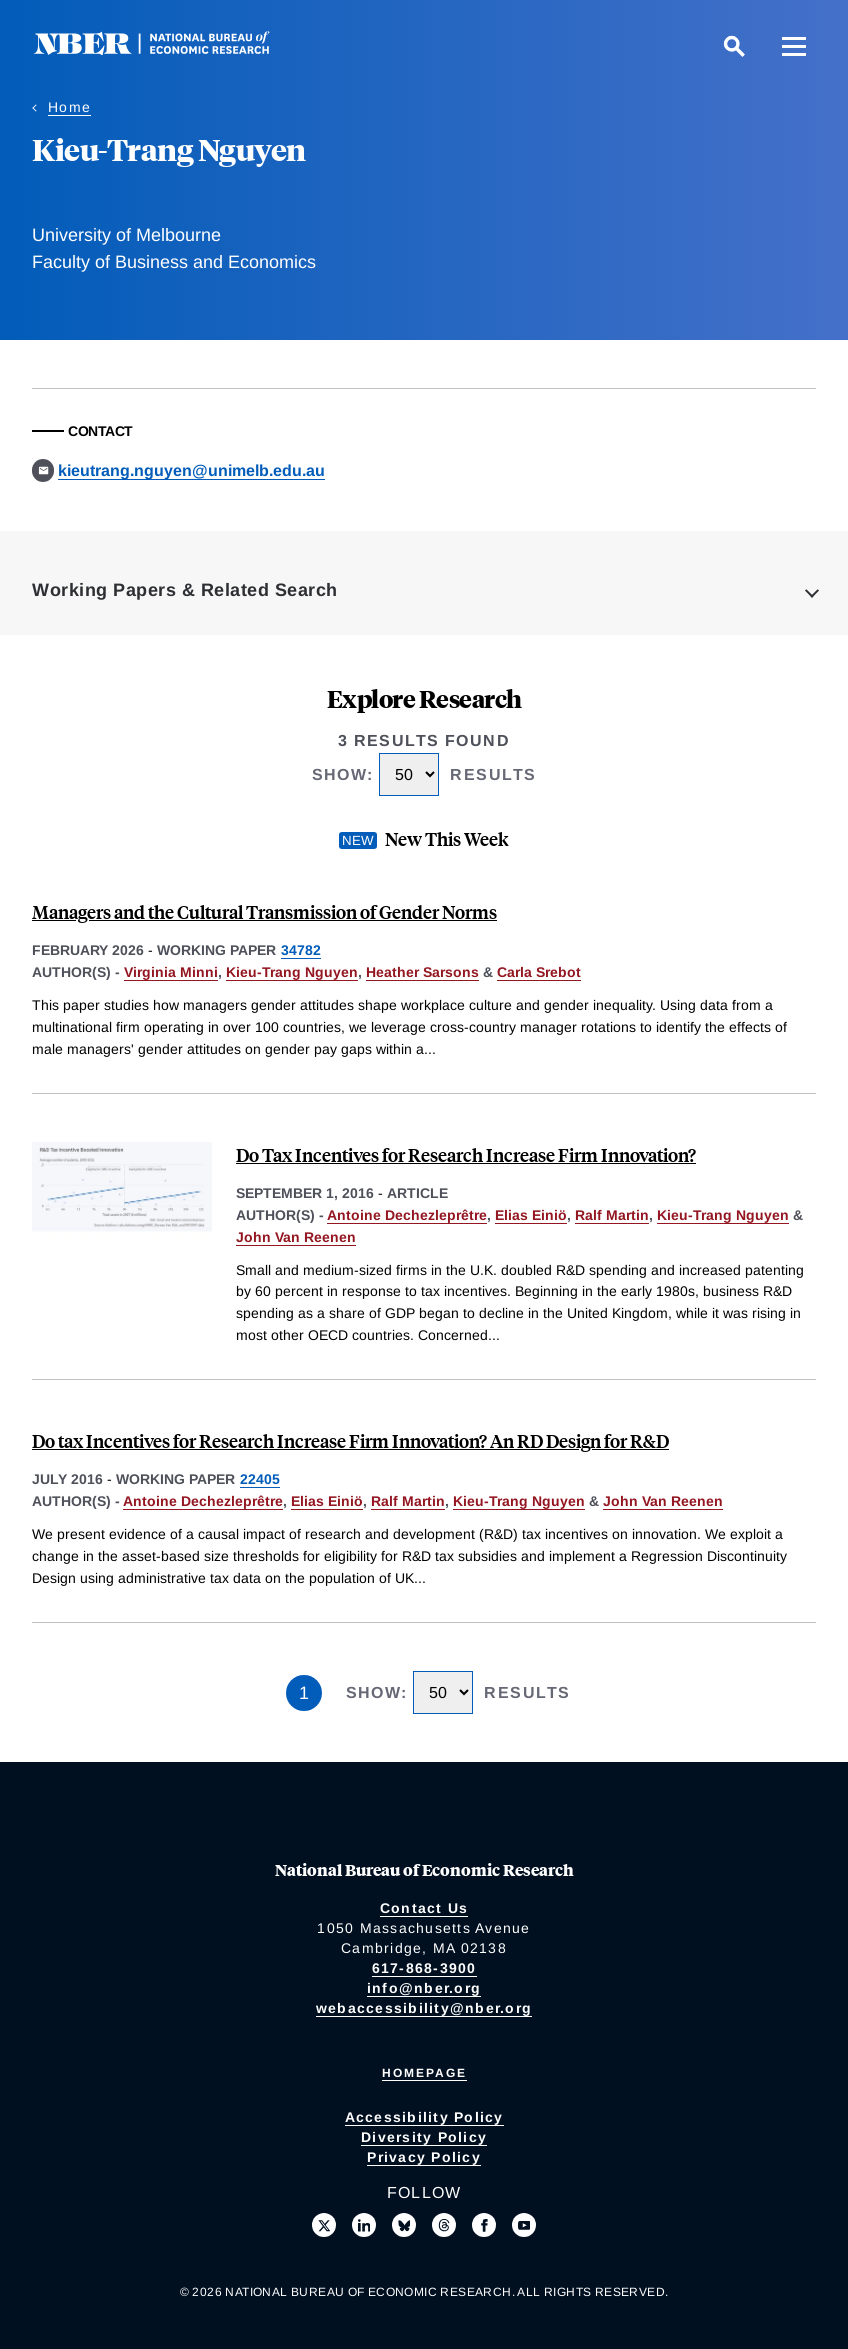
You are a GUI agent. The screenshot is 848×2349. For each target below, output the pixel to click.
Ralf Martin (612, 1215)
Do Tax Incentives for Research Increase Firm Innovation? (466, 1154)
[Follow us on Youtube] (524, 2225)
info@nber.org (424, 1988)
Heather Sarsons (422, 972)
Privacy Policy (424, 2157)
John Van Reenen (296, 1237)
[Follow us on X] (324, 2225)
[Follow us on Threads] (444, 2225)
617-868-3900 (424, 1968)
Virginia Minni (171, 972)
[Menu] (794, 46)
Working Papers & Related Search (185, 590)
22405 (260, 1479)
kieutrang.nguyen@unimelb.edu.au (191, 470)
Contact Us (424, 1908)
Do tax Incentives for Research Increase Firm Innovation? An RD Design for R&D (350, 1440)
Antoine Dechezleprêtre (407, 1215)
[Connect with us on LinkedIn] (364, 2225)
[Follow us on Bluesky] (404, 2225)
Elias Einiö (531, 1215)
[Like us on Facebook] (484, 2225)
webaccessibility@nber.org (424, 2008)
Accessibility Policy (424, 2117)
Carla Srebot (539, 972)
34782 (301, 950)
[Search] (734, 46)
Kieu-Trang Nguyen (292, 972)
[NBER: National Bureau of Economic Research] (168, 49)
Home (69, 107)
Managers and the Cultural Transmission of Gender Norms (264, 911)
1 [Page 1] (304, 1693)
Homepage (424, 2073)
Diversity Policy (424, 2137)
